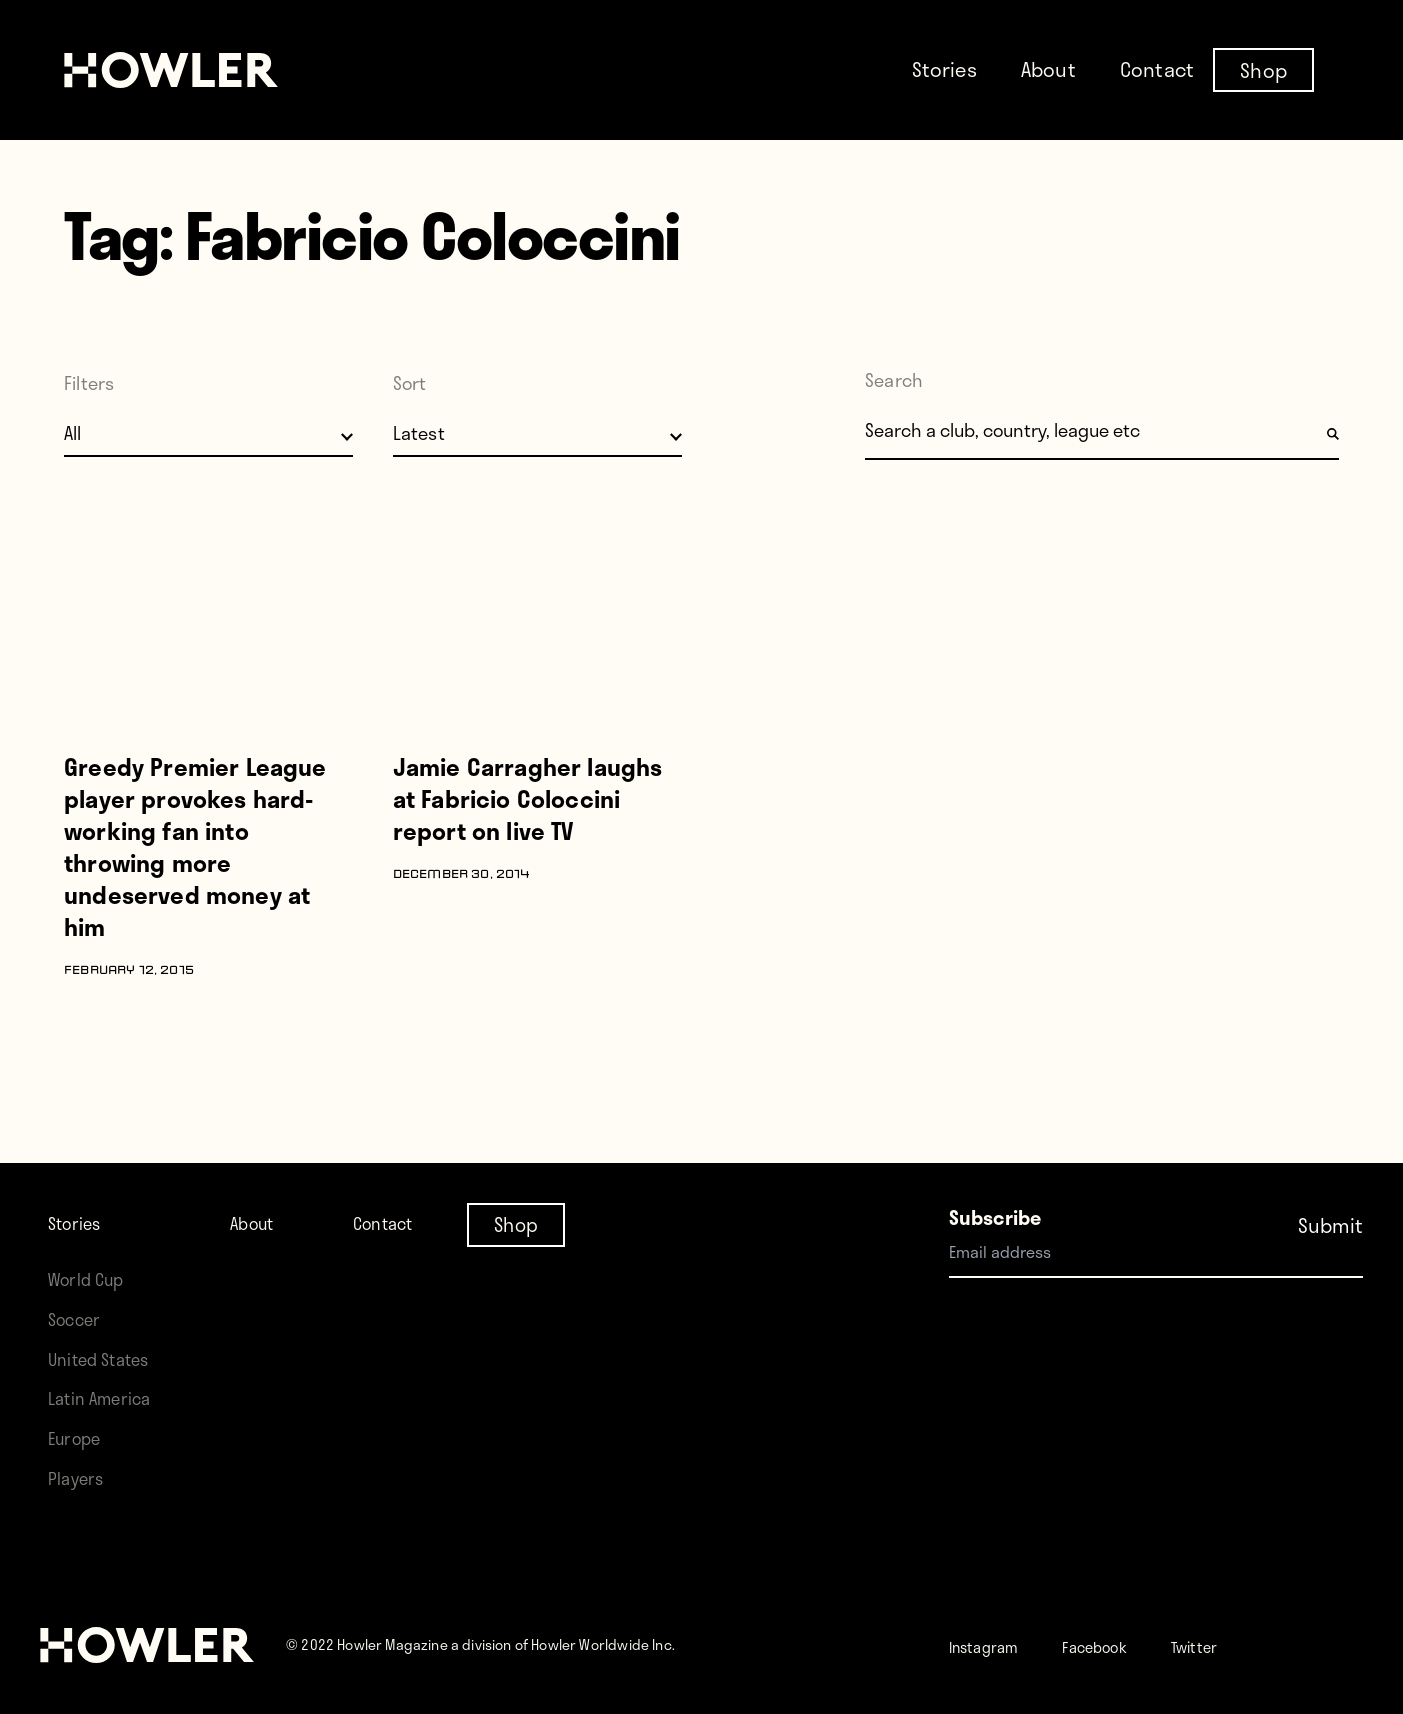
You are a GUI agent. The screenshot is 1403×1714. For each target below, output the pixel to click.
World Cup (92, 1278)
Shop (1263, 69)
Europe (79, 1437)
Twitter (1243, 1645)
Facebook (1125, 1645)
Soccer (79, 1318)
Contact (1157, 69)
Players (80, 1477)
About (1048, 69)
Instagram (994, 1645)
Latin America (106, 1397)
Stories (944, 69)
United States (106, 1358)
